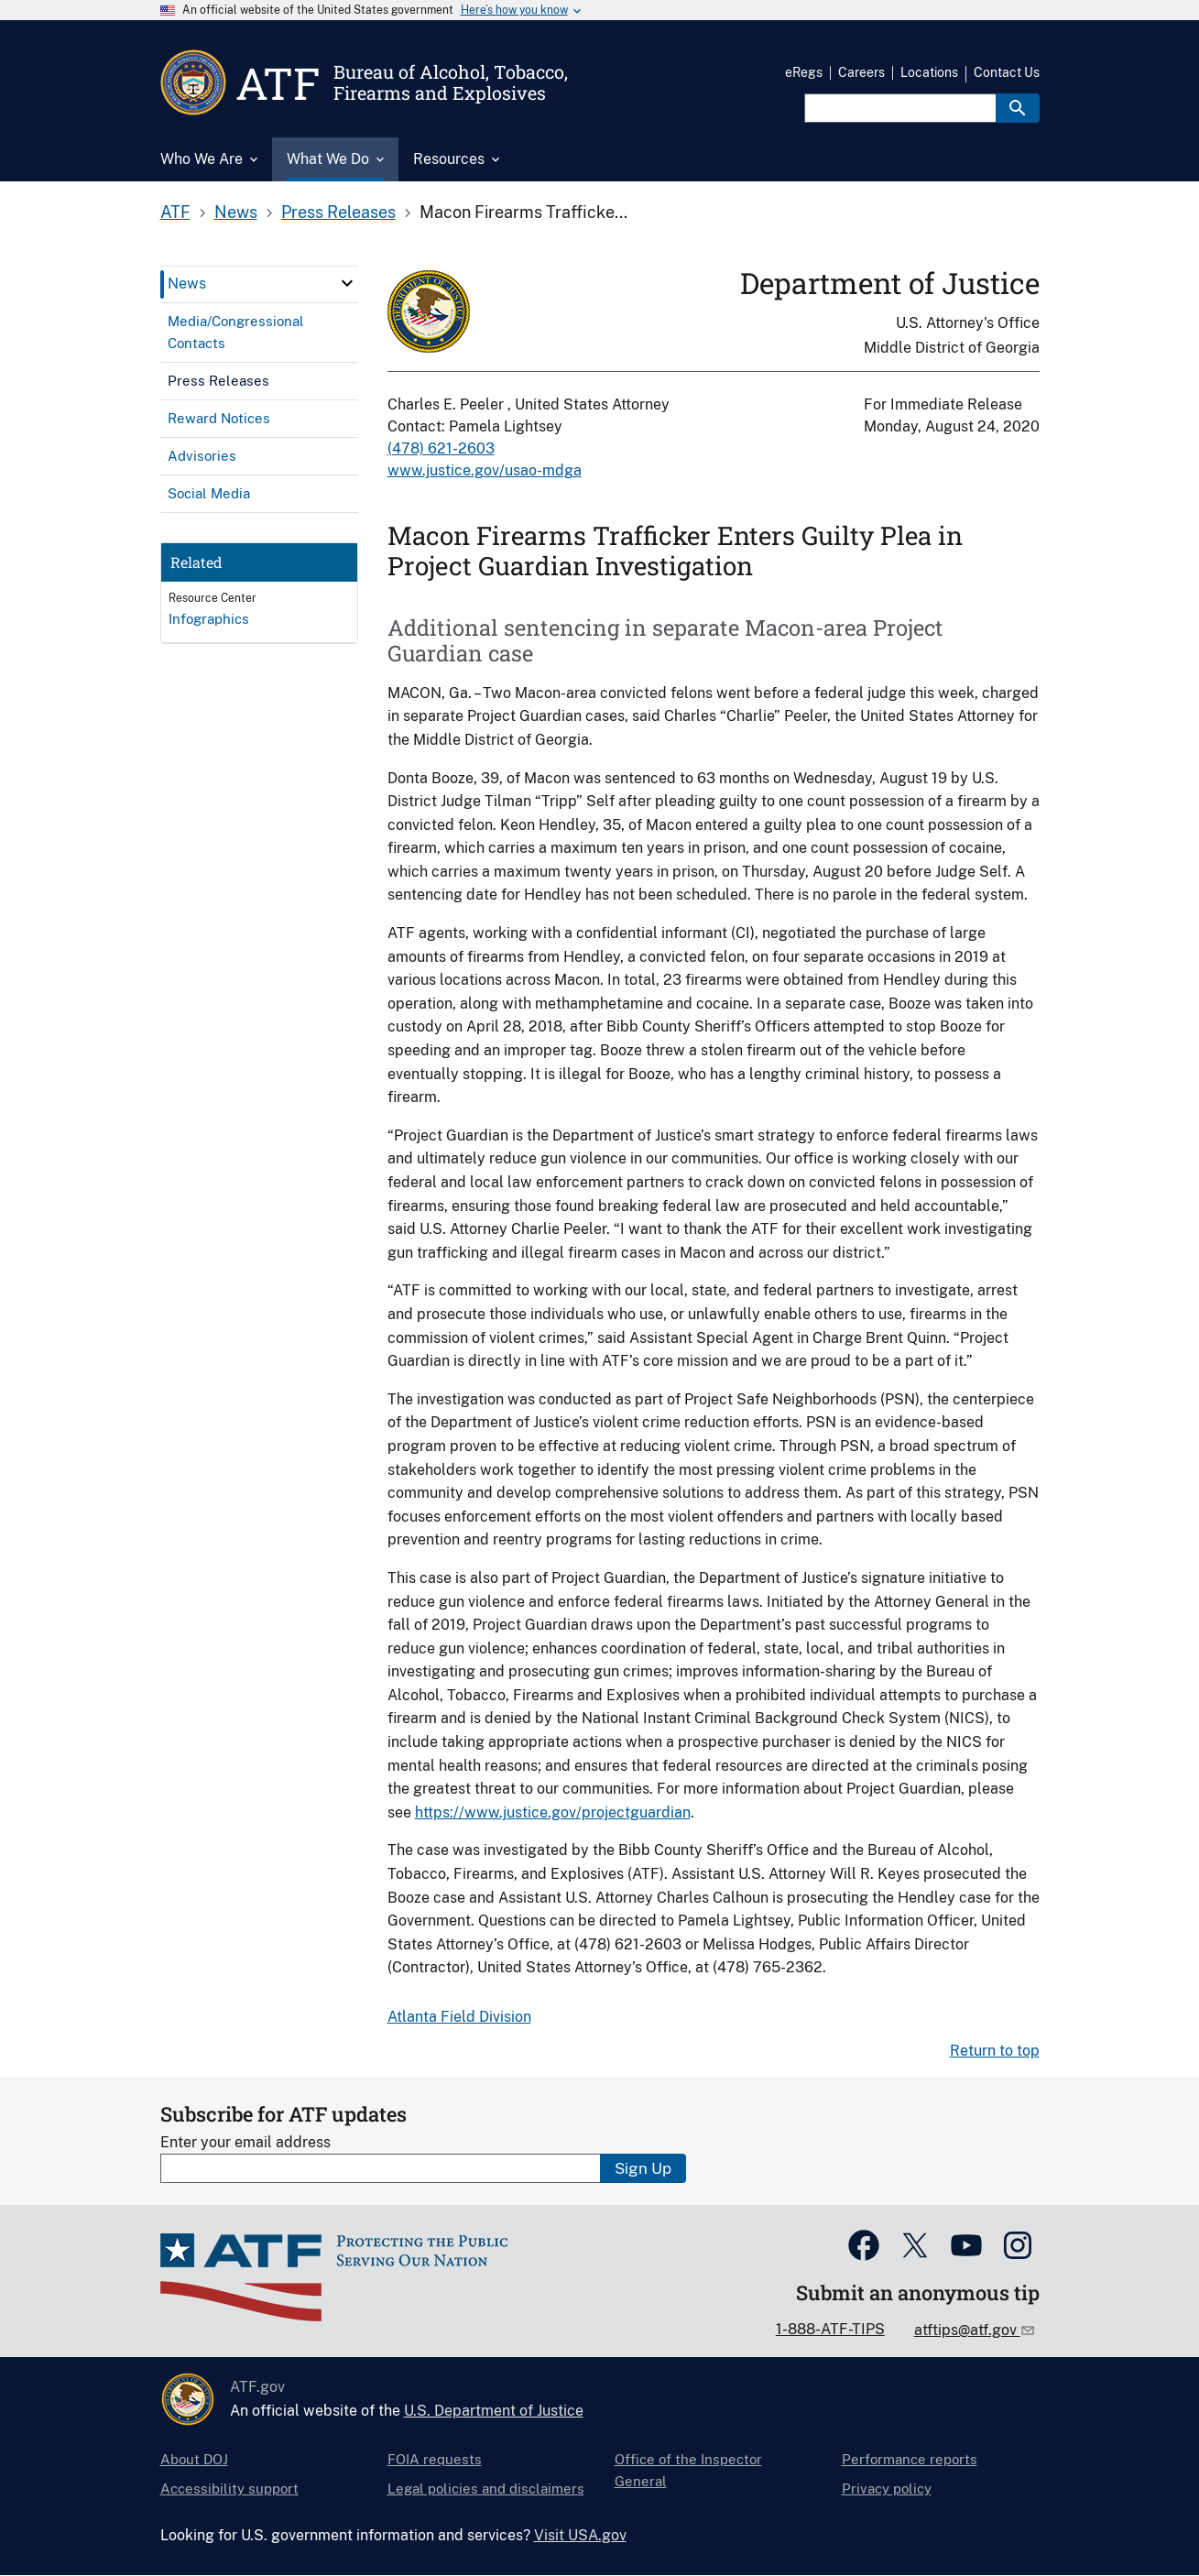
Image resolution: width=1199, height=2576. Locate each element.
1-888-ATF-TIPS (830, 2329)
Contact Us (1007, 72)
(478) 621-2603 (441, 448)
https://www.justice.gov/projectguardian (553, 1812)
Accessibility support (229, 2488)
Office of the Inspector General (688, 2470)
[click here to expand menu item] (347, 283)
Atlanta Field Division (459, 2016)
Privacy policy (887, 2488)
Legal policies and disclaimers (485, 2488)
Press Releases (338, 212)
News (235, 212)
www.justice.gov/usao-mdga (484, 470)
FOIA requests (434, 2459)
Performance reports (909, 2459)
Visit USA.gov (580, 2535)
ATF (175, 212)
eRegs (804, 72)
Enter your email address (245, 2142)
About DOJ (194, 2459)
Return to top (995, 2050)
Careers (861, 72)
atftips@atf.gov (967, 2330)
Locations (929, 72)
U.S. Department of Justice (493, 2410)
